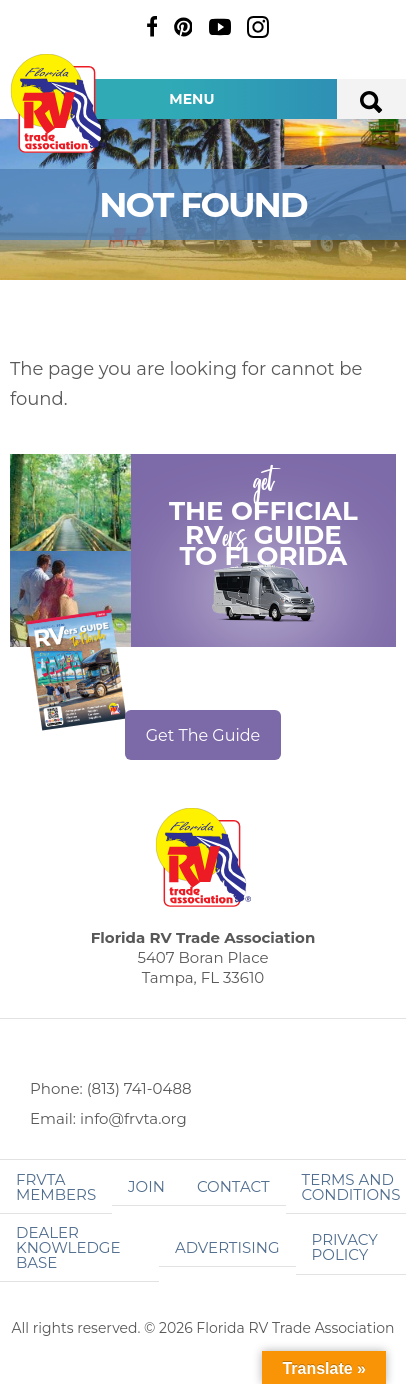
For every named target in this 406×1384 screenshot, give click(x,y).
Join (146, 1186)
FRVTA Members (56, 1187)
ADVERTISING (227, 1247)
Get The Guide (203, 735)
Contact (233, 1186)
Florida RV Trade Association (58, 103)
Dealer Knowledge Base (68, 1247)
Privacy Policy (345, 1247)
